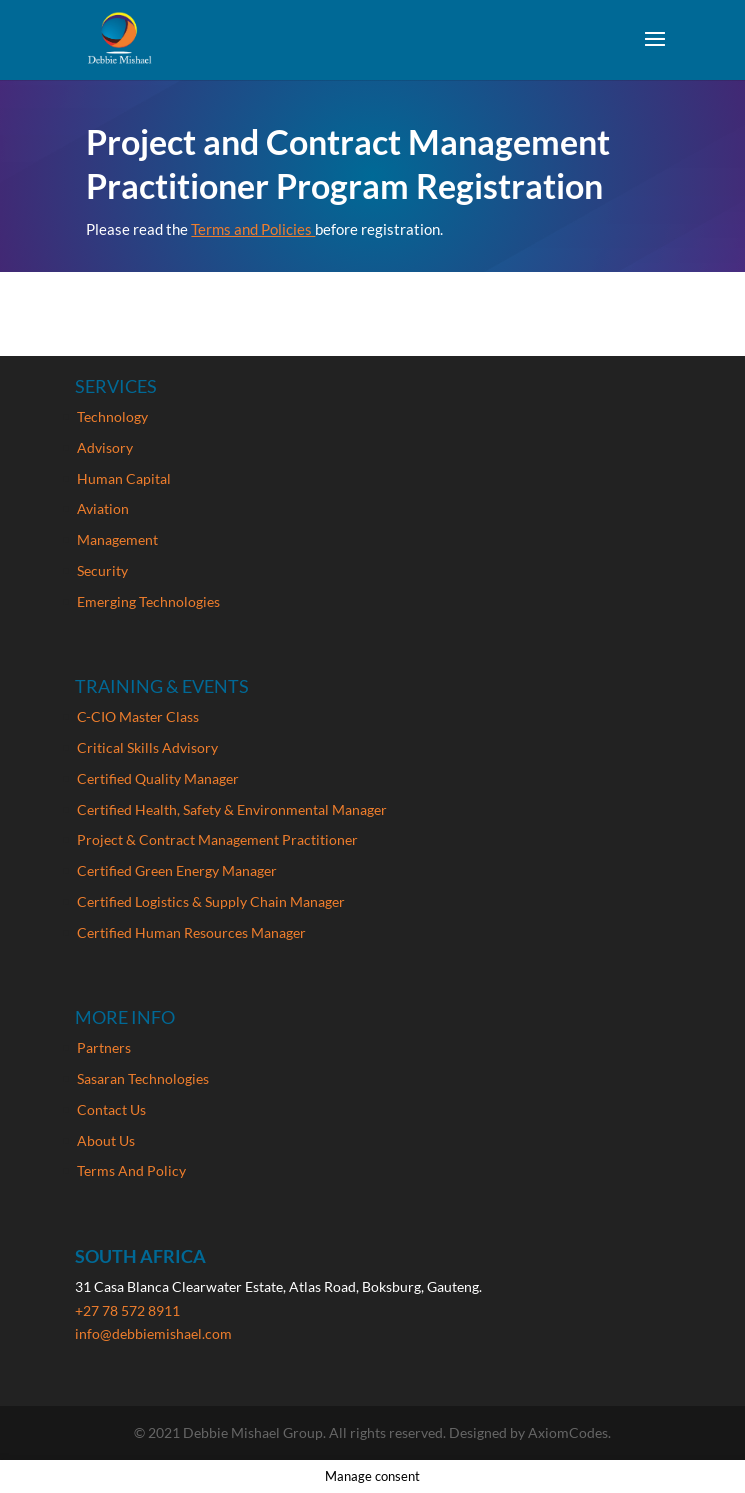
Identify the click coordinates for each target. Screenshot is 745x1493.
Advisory (105, 447)
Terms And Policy (131, 1170)
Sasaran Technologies (143, 1078)
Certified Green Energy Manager (177, 870)
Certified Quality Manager (158, 778)
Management (117, 539)
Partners (104, 1047)
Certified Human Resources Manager (191, 932)
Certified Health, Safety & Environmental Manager (232, 809)
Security (102, 570)
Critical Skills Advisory (147, 747)
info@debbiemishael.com (153, 1333)
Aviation (103, 508)
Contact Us (111, 1109)
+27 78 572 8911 (127, 1310)
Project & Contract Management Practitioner (217, 839)
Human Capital (124, 478)
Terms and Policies (253, 229)
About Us (106, 1140)
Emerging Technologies (148, 601)
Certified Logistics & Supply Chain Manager (211, 901)
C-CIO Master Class (138, 716)
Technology (112, 416)
